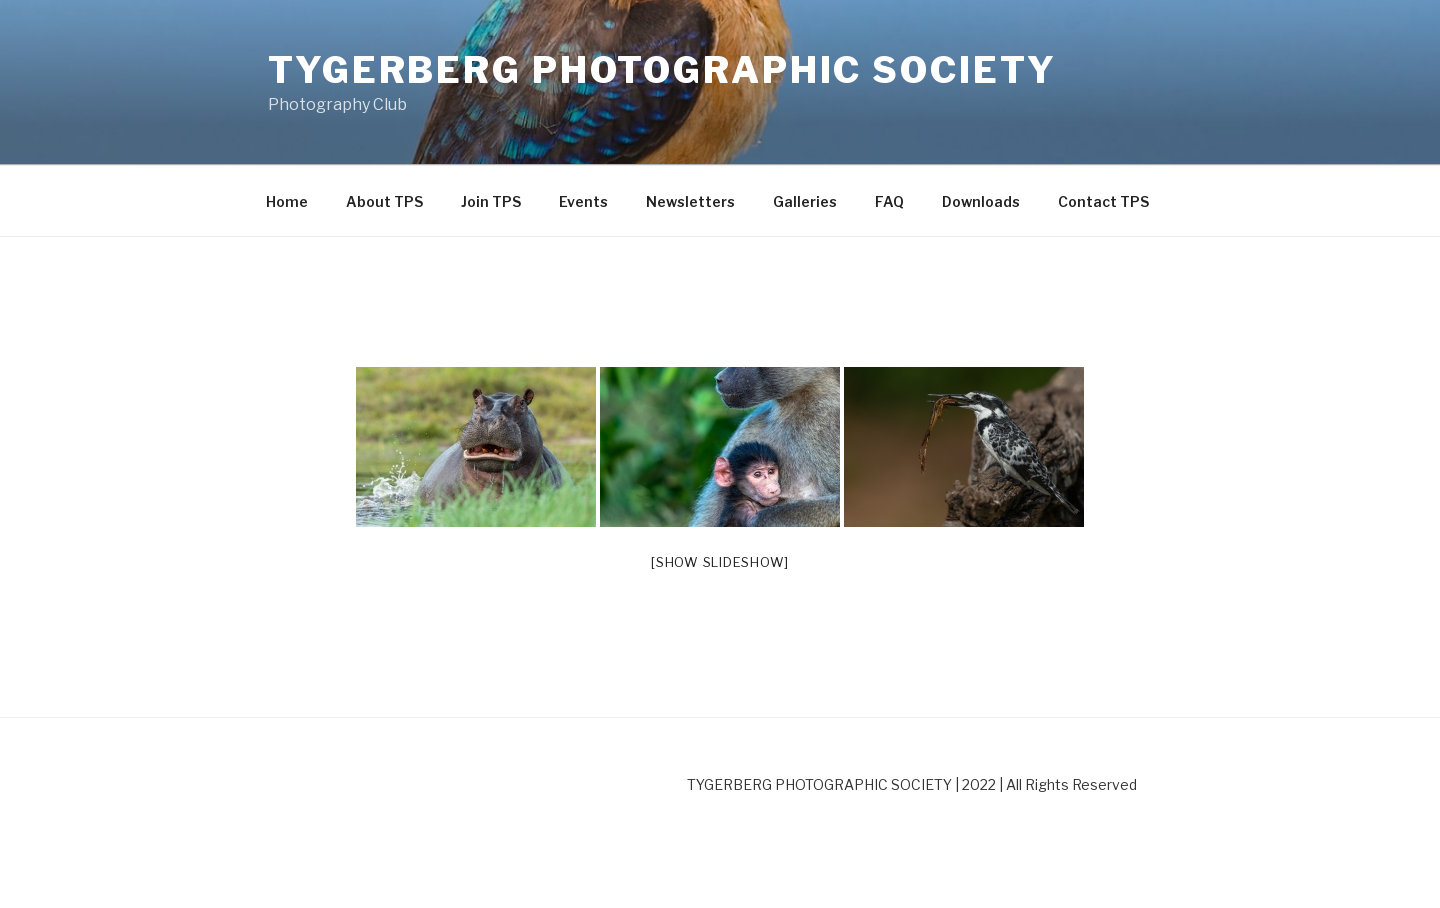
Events (583, 201)
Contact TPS (1103, 201)
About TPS (384, 201)
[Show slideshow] (720, 562)
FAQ (889, 201)
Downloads (981, 201)
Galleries (805, 201)
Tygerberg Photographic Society (662, 70)
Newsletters (690, 201)
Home (287, 201)
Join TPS (491, 201)
